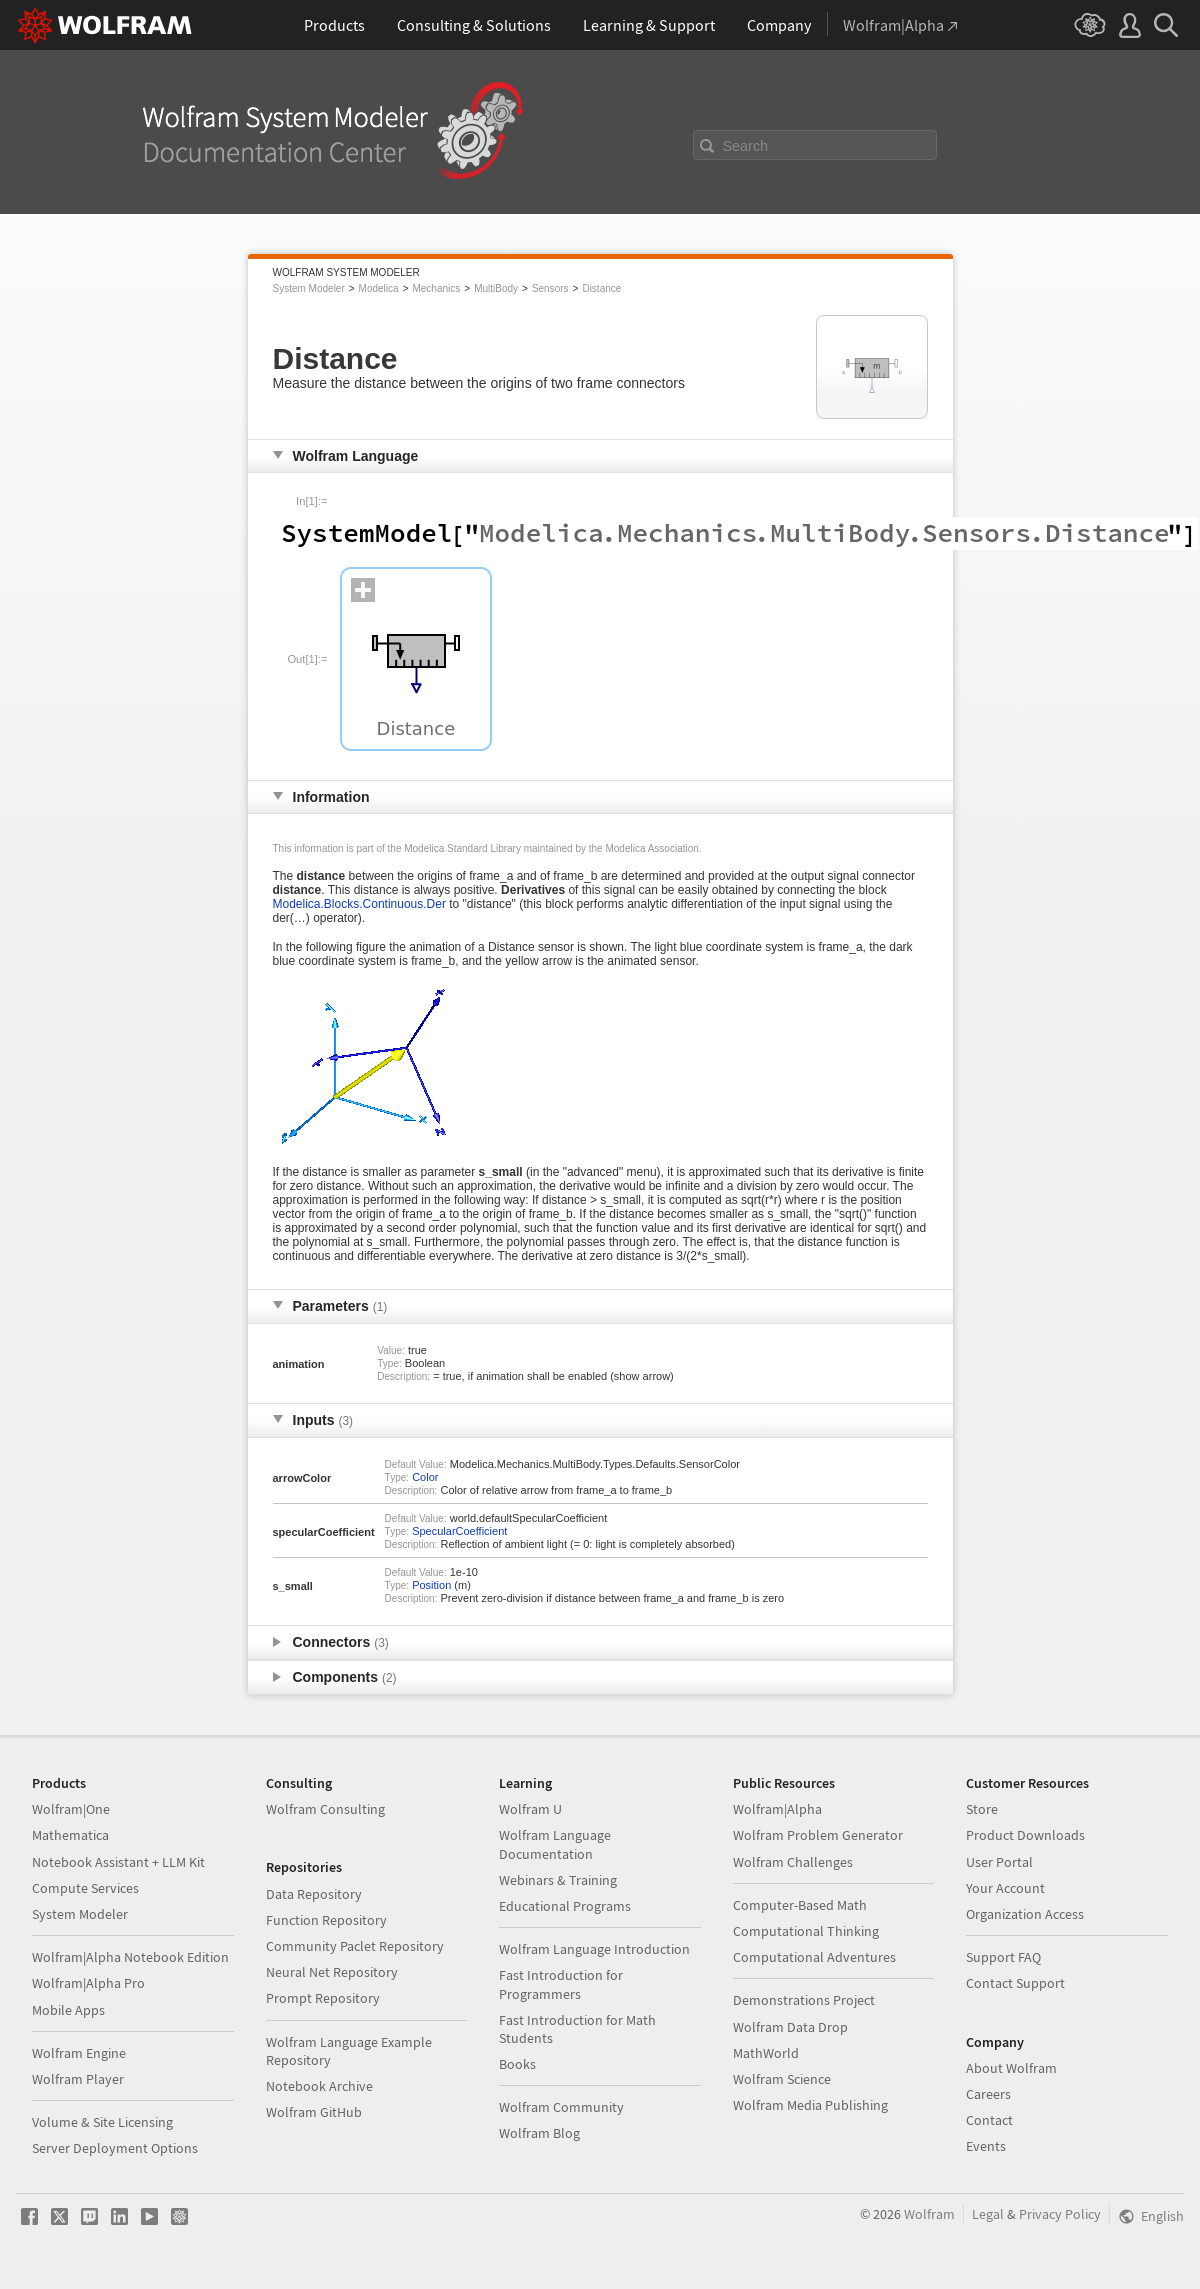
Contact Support (1015, 1983)
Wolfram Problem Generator (818, 1835)
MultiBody (496, 288)
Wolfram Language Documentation (555, 1844)
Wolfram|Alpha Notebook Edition (130, 1957)
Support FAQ (1003, 1957)
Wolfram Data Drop (790, 2027)
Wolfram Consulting (325, 1809)
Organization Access (1025, 1914)
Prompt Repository (323, 1998)
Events (986, 2146)
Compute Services (85, 1888)
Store (982, 1809)
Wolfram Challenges (793, 1862)
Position (431, 1585)
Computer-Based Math (800, 1905)
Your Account (1005, 1888)
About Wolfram (1011, 2068)
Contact (989, 2120)
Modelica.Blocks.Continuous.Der (359, 904)
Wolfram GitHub (314, 2112)
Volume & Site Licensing (102, 2122)
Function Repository (326, 1920)
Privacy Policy (1060, 2214)
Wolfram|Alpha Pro (88, 1983)
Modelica (379, 288)
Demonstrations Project (804, 2000)
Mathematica (70, 1835)
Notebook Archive (319, 2086)
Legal (988, 2214)
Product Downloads (1025, 1835)
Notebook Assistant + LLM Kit (118, 1862)
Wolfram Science (782, 2079)
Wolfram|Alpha (777, 1809)
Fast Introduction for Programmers (561, 1984)
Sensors (550, 288)
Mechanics (436, 288)
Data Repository (314, 1894)
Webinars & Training (558, 1880)
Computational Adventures (814, 1957)
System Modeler (309, 288)
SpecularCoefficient (459, 1531)
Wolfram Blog (539, 2133)
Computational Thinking (806, 1931)
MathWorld (766, 2053)
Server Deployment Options (115, 2148)
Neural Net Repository (332, 1972)
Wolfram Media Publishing (810, 2105)
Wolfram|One (71, 1809)
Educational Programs (565, 1906)
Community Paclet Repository (355, 1946)
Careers (988, 2094)
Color (425, 1477)
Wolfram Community (561, 2107)
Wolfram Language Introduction (594, 1949)
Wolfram (929, 2214)
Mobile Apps (68, 2010)
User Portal (999, 1862)
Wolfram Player (78, 2079)
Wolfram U (530, 1809)
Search (746, 146)
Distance (601, 288)
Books (517, 2064)
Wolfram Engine (79, 2053)
